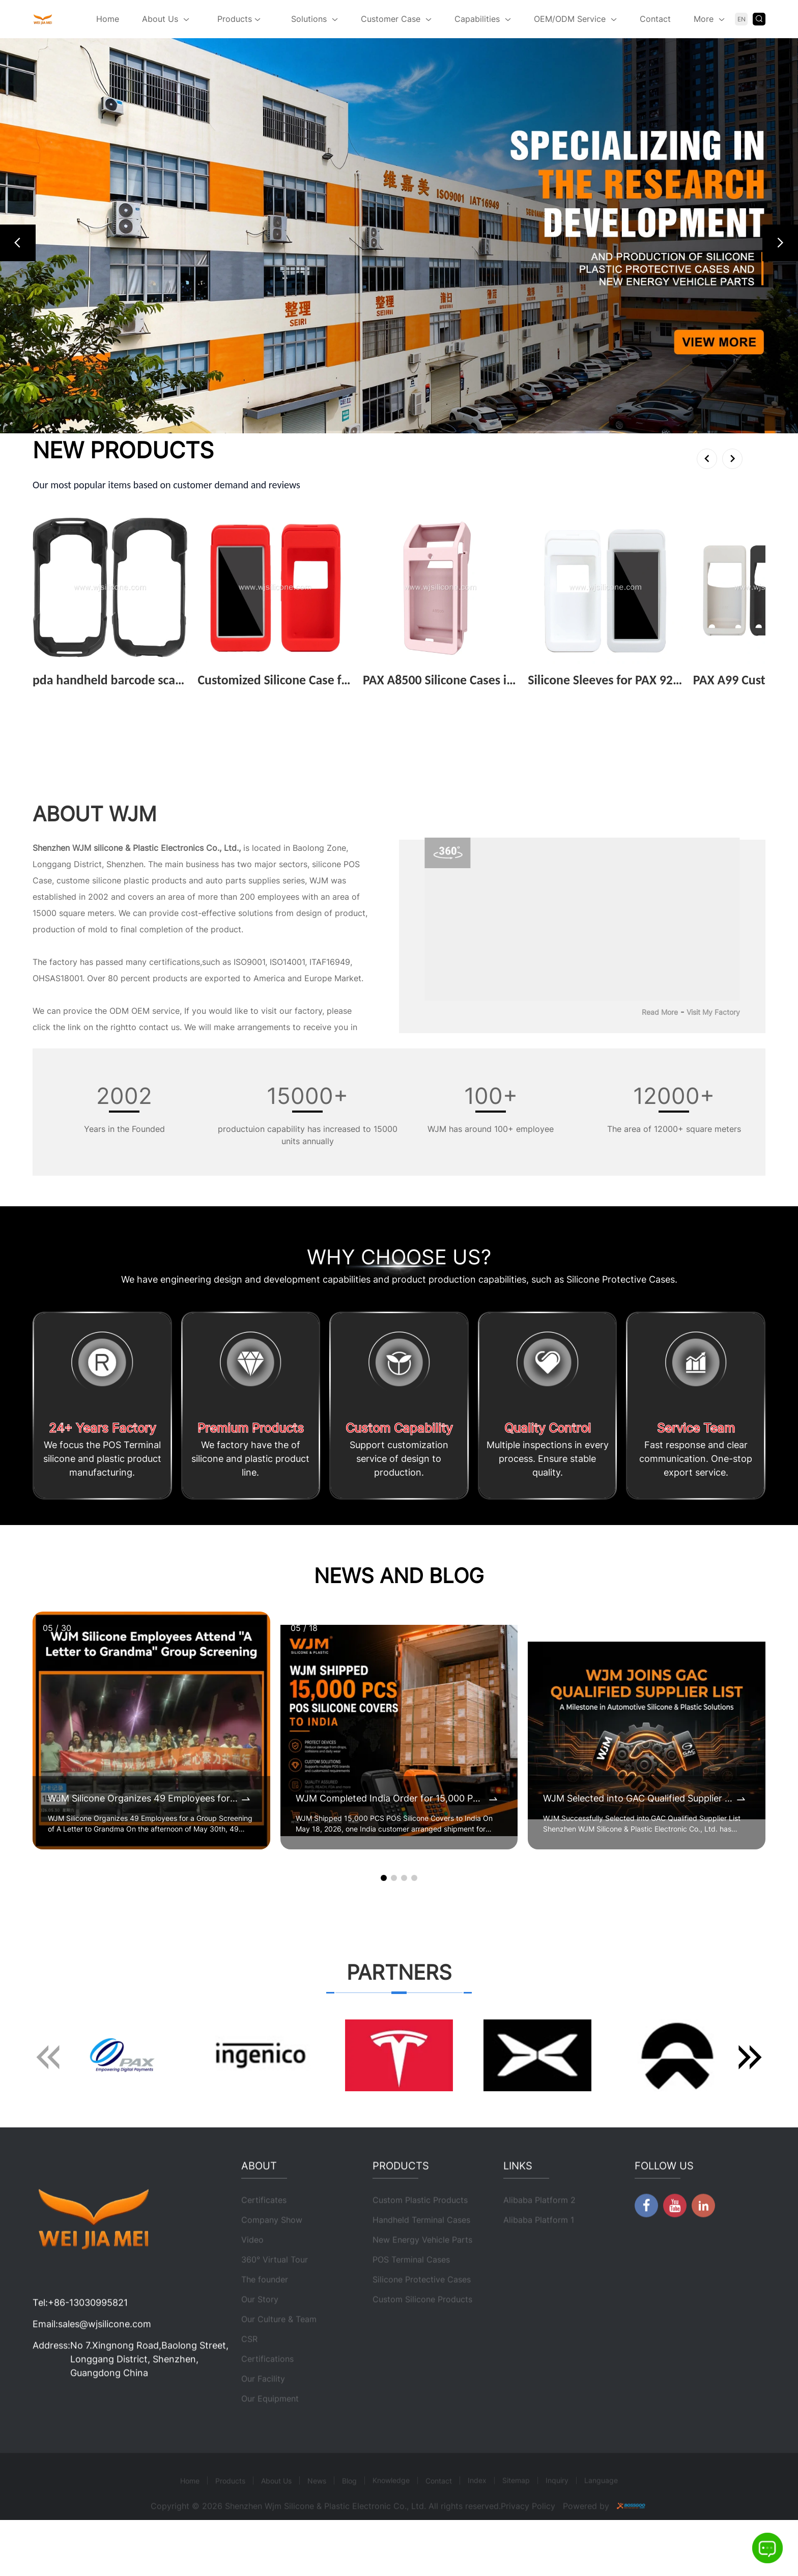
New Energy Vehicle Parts (422, 2275)
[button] (18, 243)
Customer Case (390, 19)
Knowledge (391, 2516)
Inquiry (557, 2516)
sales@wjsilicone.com (104, 2360)
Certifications (267, 2395)
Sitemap (516, 2516)
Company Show (271, 2256)
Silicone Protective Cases (422, 2315)
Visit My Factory (713, 1012)
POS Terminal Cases (411, 2295)
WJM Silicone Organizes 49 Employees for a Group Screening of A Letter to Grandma (144, 1798)
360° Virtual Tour (274, 2295)
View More (57, 696)
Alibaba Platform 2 (539, 2236)
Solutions (309, 19)
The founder (264, 2315)
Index (477, 2516)
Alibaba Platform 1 (538, 2256)
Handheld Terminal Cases (421, 2256)
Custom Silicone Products (422, 2335)
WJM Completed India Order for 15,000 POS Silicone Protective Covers (392, 1798)
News (316, 2516)
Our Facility (263, 2414)
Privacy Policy (528, 2542)
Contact (655, 19)
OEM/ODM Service (570, 19)
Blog (349, 2516)
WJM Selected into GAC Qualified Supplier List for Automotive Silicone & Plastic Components (639, 1798)
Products (239, 19)
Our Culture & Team (279, 2355)
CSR (249, 2375)
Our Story (259, 2335)
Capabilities (477, 19)
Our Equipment (270, 2434)
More (704, 19)
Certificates (264, 2236)
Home (107, 19)
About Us (160, 19)
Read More (660, 1012)
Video (252, 2275)
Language (601, 2516)
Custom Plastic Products (420, 2236)
